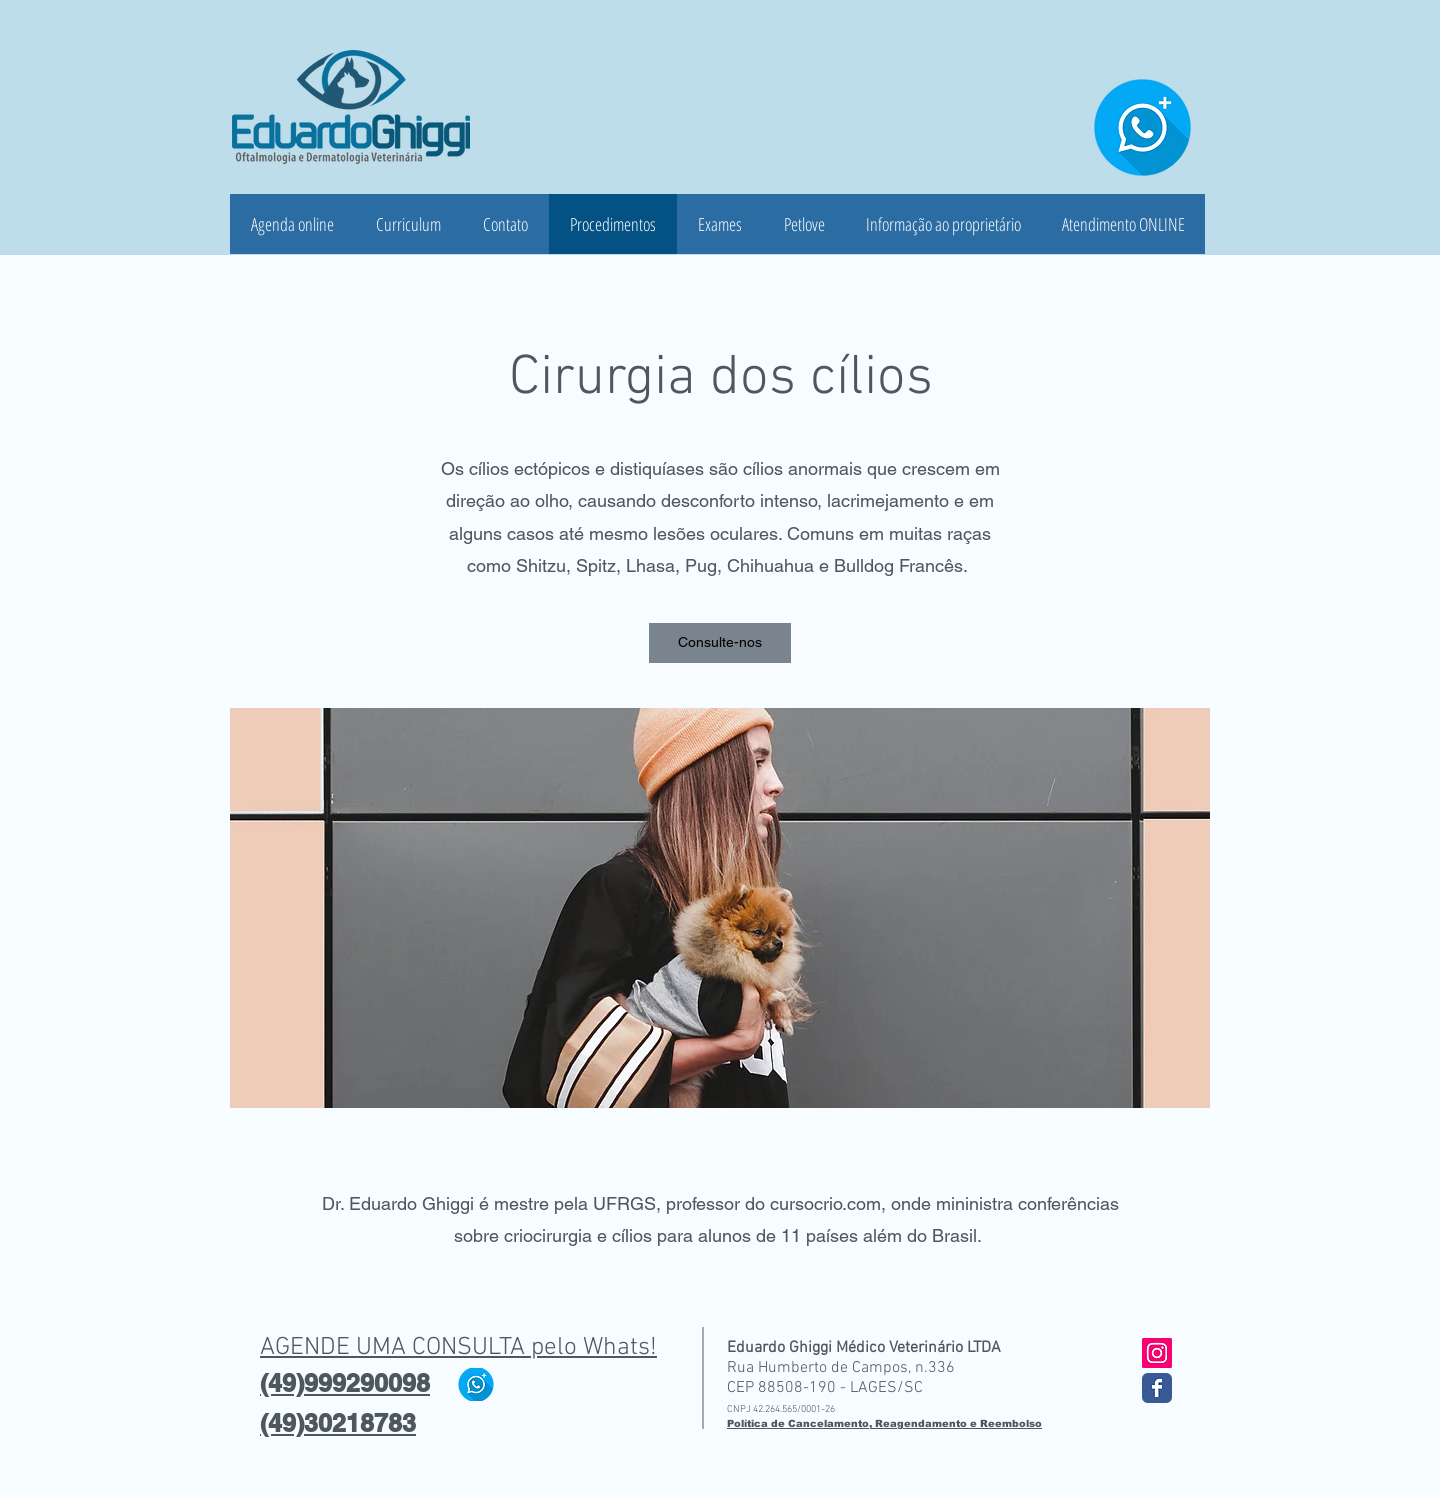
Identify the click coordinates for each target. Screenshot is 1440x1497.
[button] (720, 643)
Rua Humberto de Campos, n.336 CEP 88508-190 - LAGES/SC (841, 1378)
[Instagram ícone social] (1157, 1353)
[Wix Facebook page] (1157, 1388)
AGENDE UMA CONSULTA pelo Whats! (458, 1348)
